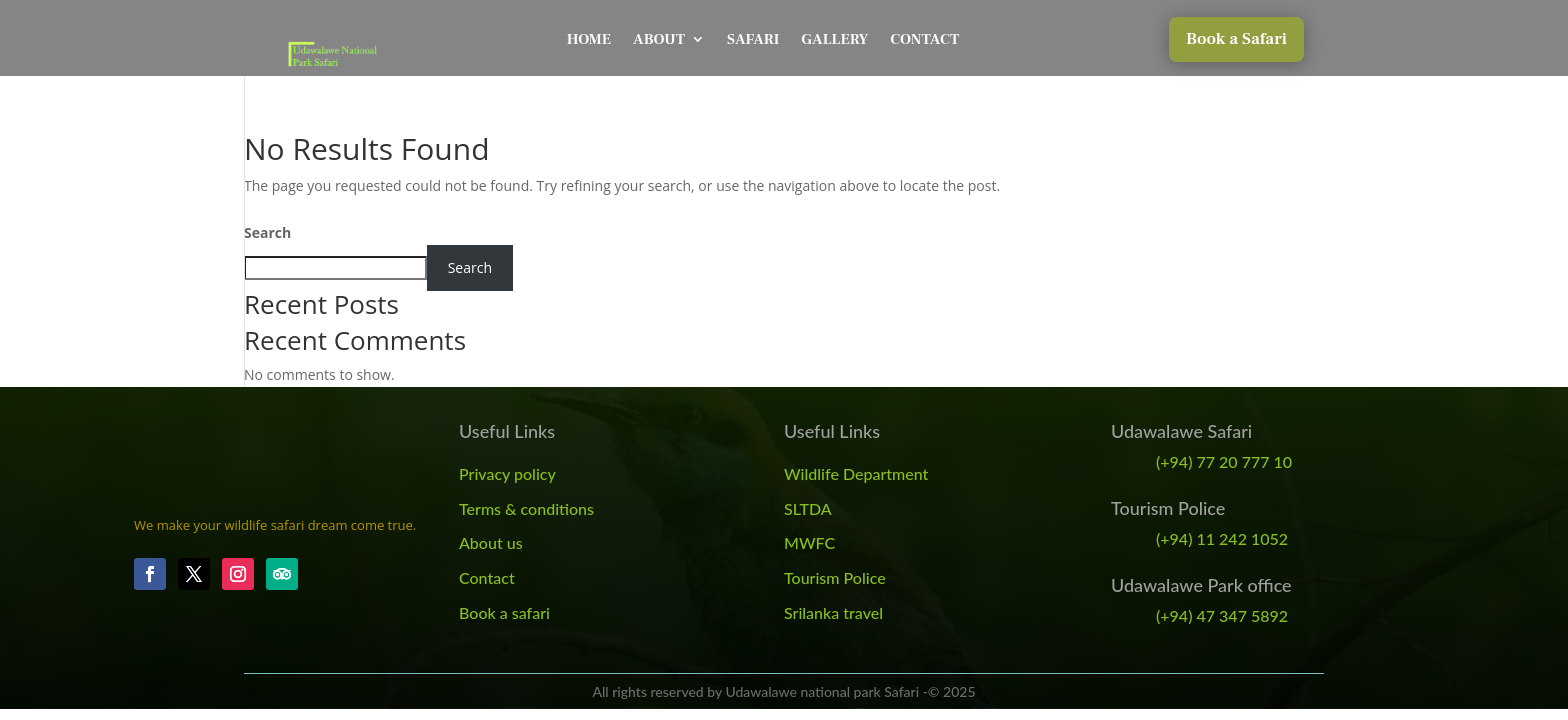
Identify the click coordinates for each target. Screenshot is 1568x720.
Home (589, 39)
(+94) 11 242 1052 (1222, 538)
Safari (753, 39)
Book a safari (504, 612)
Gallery (834, 39)
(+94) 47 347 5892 (1222, 615)
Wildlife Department (856, 473)
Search (267, 232)
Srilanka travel (833, 612)
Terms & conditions (526, 508)
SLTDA (808, 508)
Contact (924, 39)
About (659, 39)
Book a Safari (1236, 39)
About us (491, 542)
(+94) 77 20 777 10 (1224, 461)
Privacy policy (507, 473)
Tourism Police (835, 577)
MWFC (809, 542)
